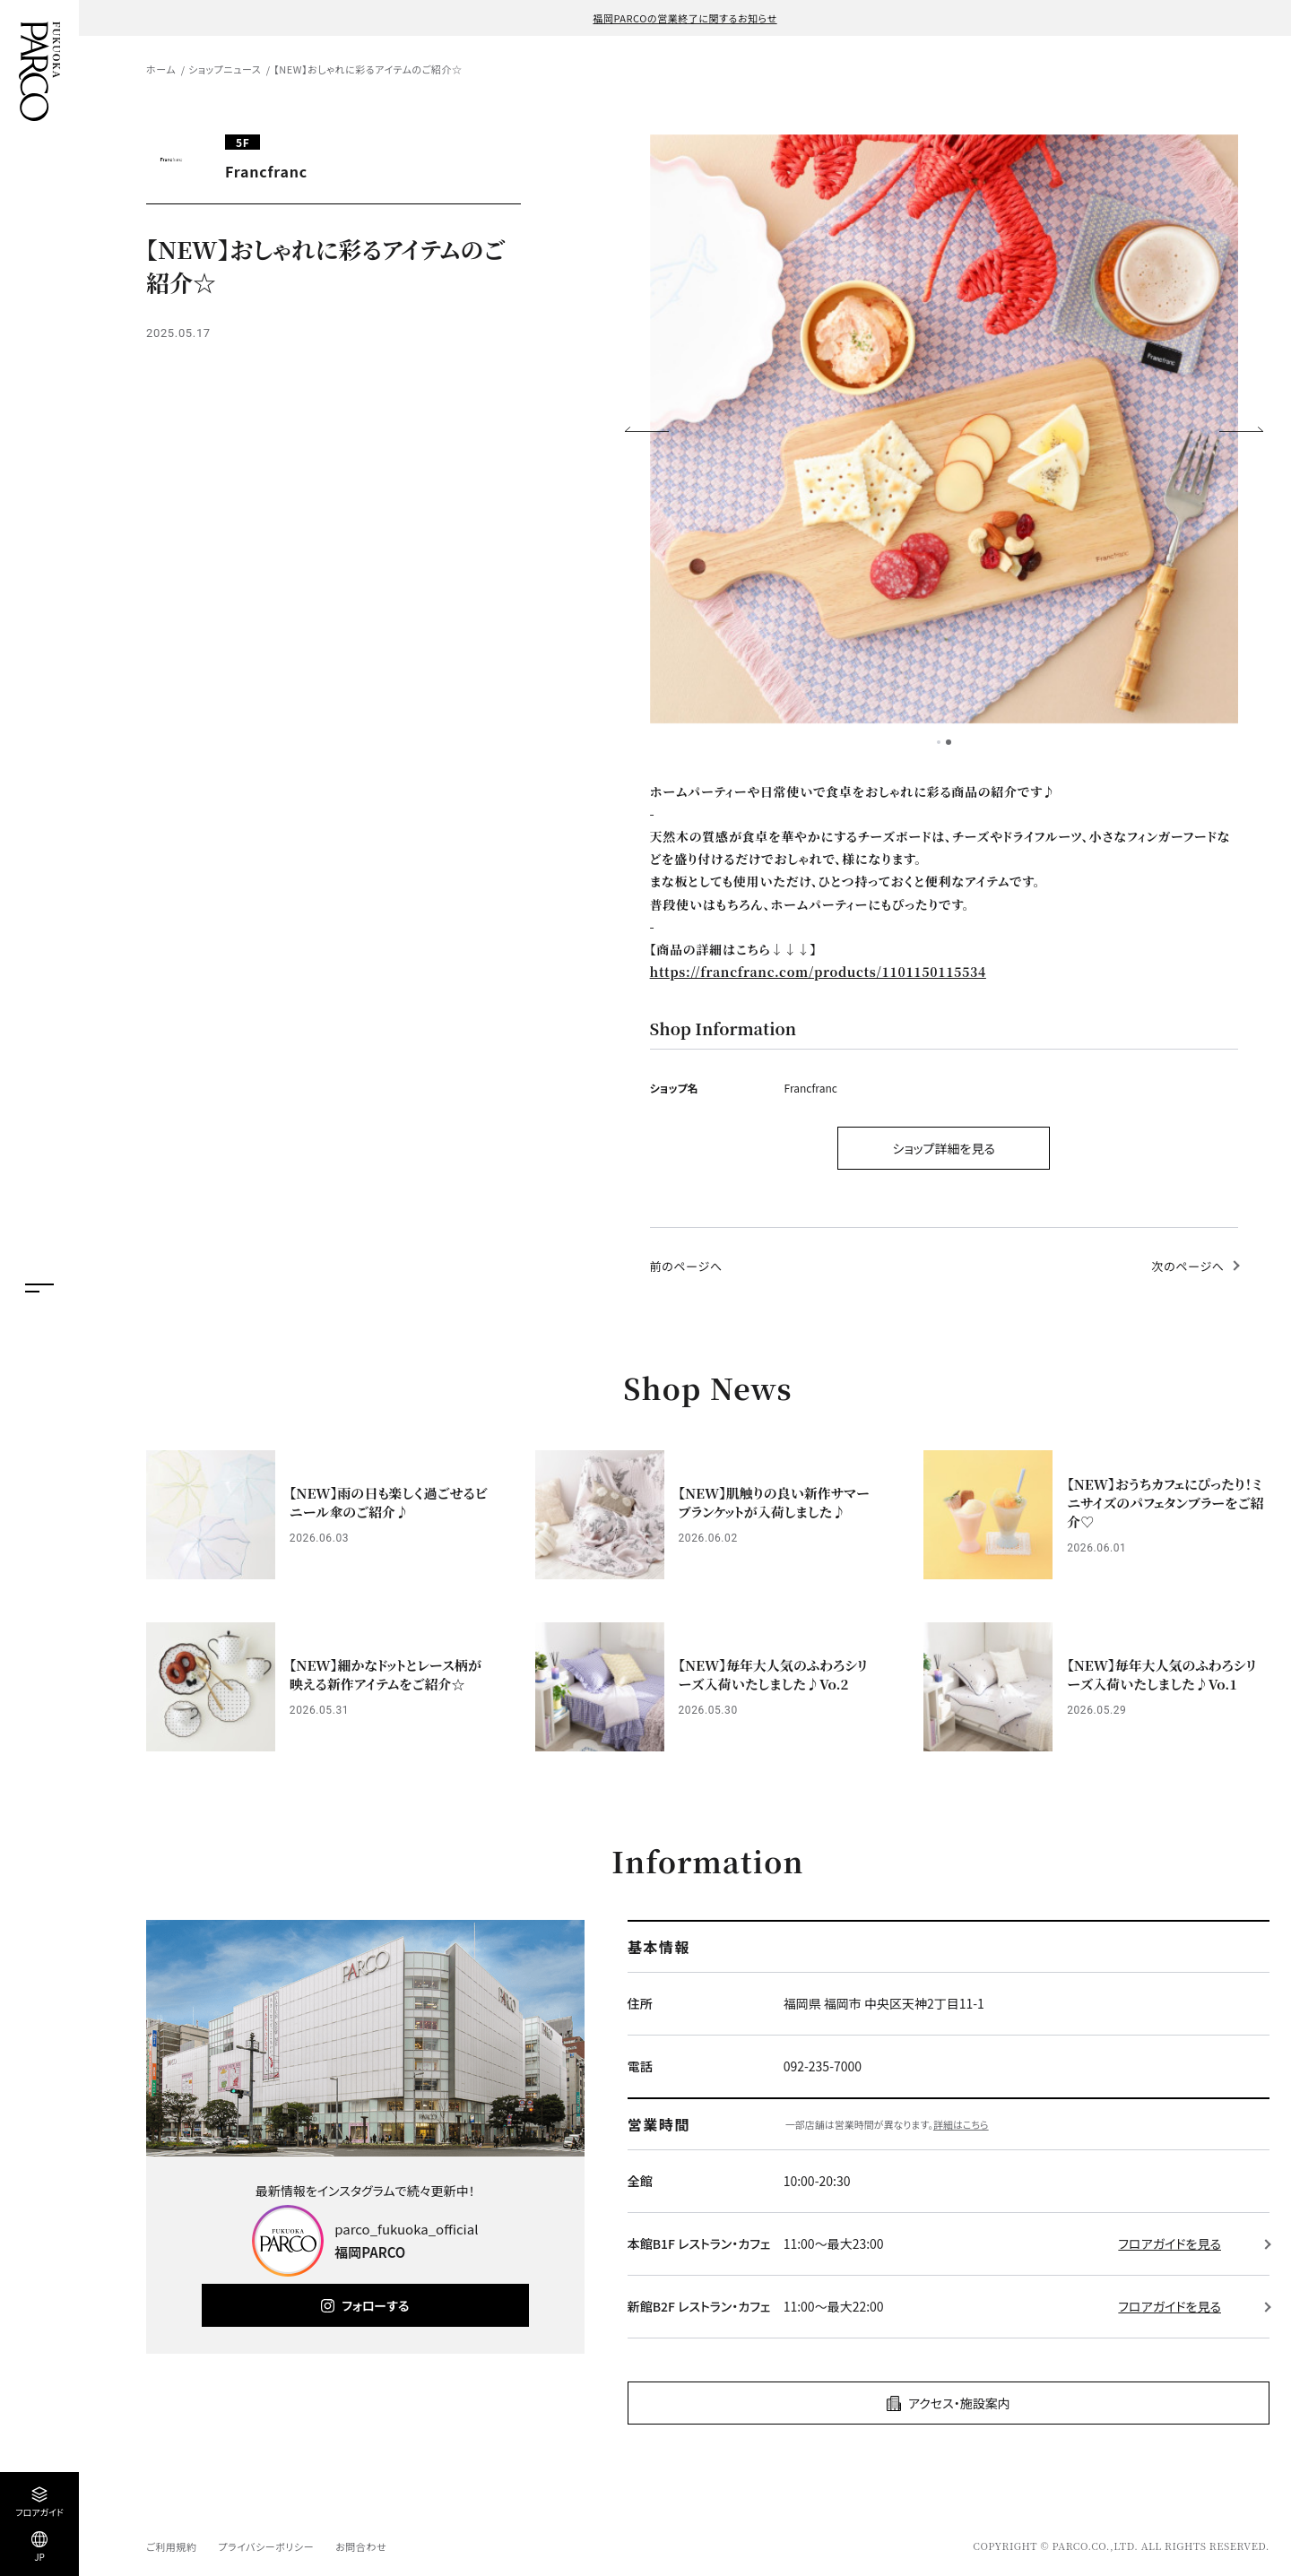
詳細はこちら (961, 2124)
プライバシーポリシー (266, 2546)
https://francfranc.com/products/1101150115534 (818, 972)
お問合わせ (360, 2546)
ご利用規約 (171, 2546)
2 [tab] (948, 742)
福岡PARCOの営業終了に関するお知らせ (684, 18)
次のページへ (1188, 1266)
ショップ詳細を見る (943, 1148)
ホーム (161, 69)
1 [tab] (938, 742)
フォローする (375, 2305)
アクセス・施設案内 (959, 2403)
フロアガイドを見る (1169, 2243)
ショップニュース (224, 69)
